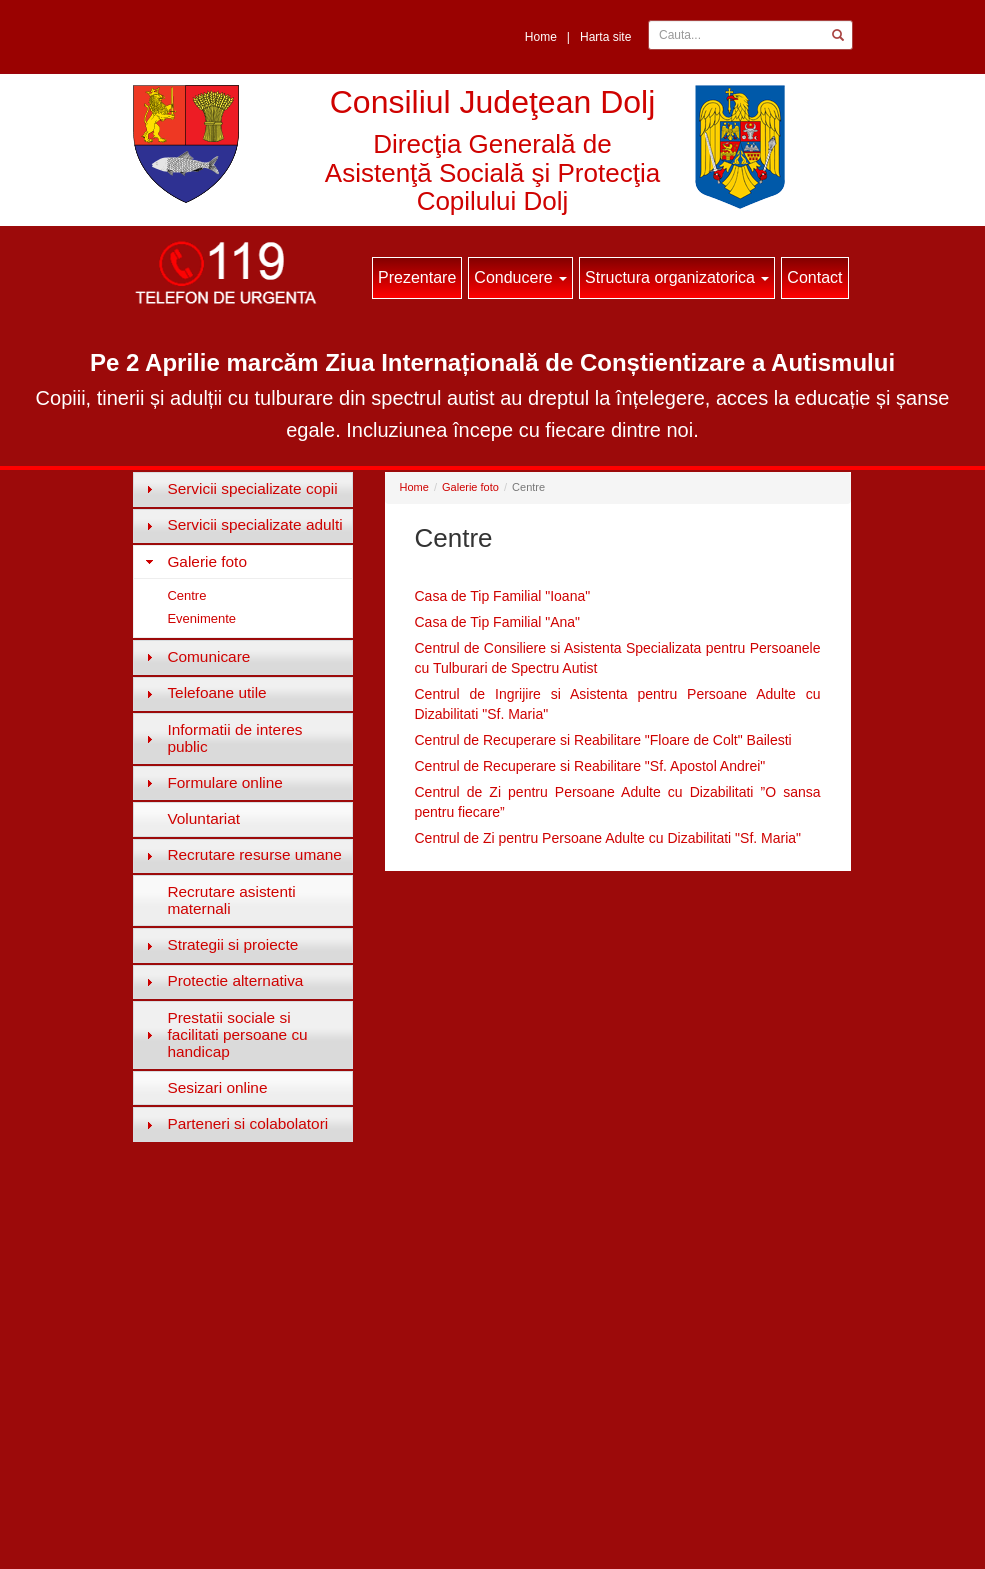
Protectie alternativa (235, 980)
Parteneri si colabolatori (247, 1123)
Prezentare (417, 277)
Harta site (605, 37)
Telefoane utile (216, 692)
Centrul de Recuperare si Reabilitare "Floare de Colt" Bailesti (603, 740)
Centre (186, 595)
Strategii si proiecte (232, 944)
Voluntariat (203, 818)
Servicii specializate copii (252, 488)
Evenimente (201, 618)
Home (541, 37)
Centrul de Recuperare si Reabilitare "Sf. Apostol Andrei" (590, 766)
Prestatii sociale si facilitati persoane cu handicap (237, 1034)
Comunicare (208, 656)
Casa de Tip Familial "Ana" (498, 622)
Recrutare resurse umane (254, 854)
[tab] (243, 489)
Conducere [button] (520, 277)
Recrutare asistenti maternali (231, 900)
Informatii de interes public (234, 738)
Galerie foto (207, 561)
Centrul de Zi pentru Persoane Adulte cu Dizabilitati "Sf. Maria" (608, 838)
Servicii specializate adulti (254, 524)
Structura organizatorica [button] (677, 277)
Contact (814, 277)
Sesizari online (217, 1087)
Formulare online (224, 782)
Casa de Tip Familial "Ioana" (503, 596)
